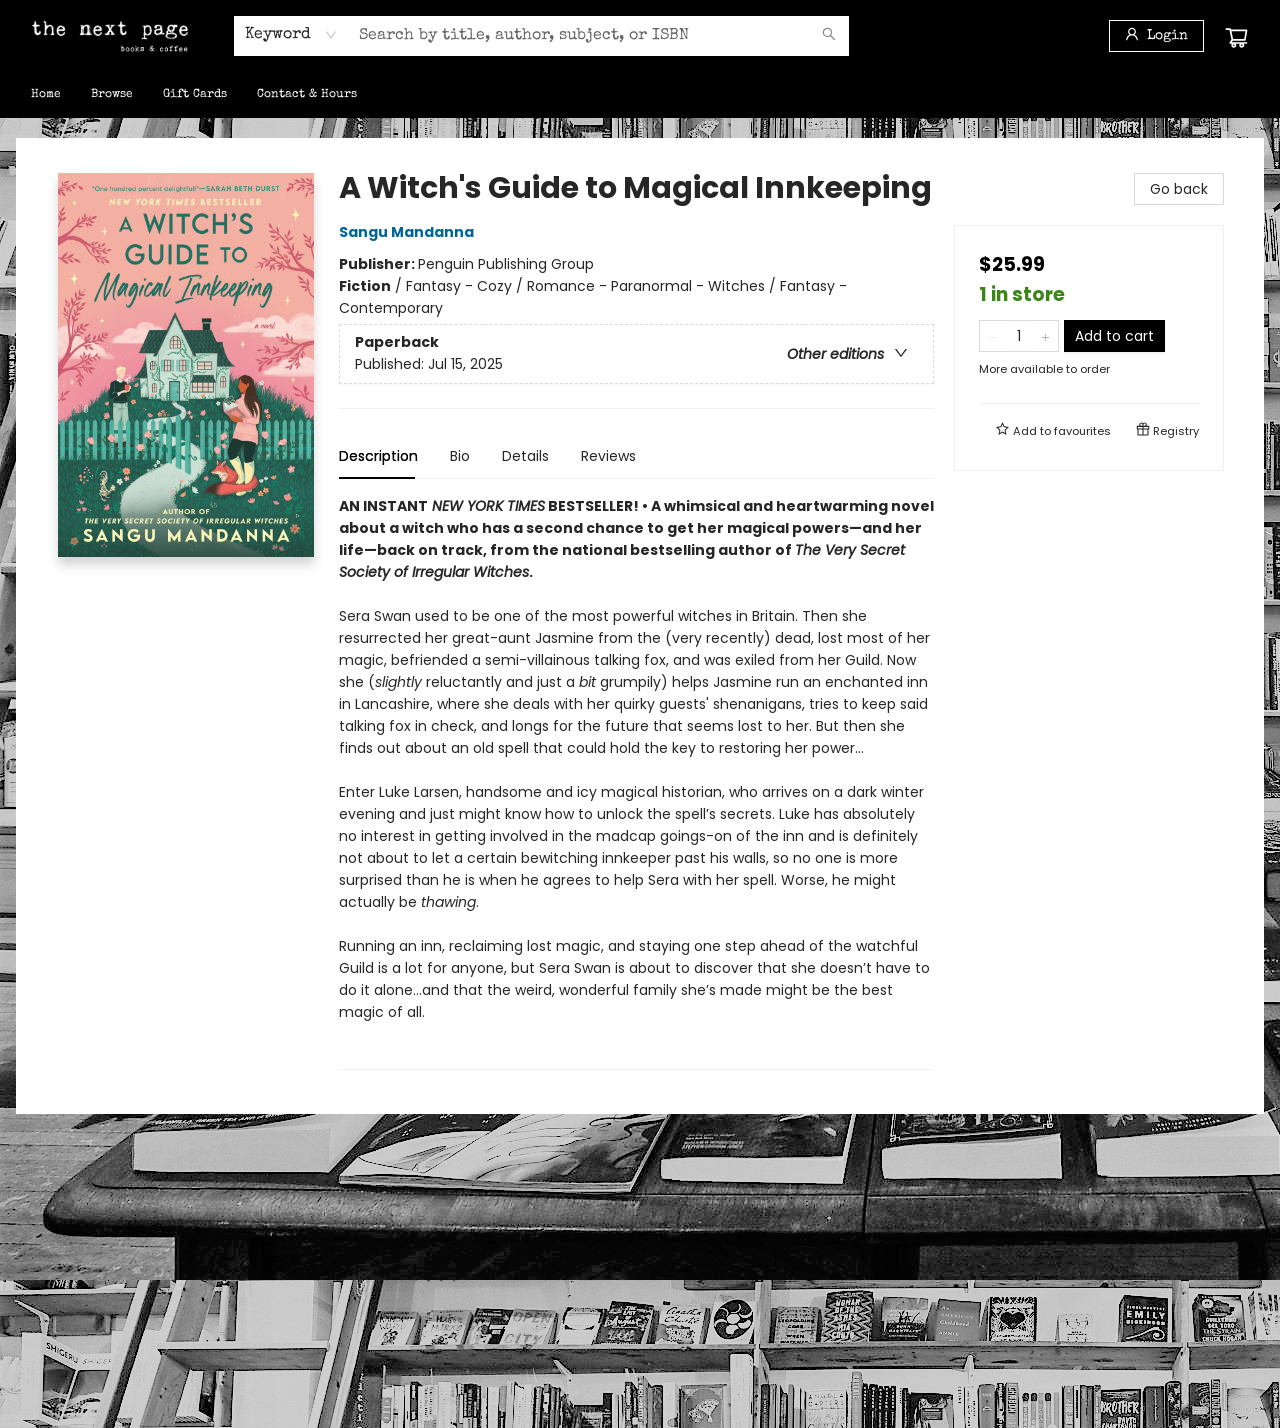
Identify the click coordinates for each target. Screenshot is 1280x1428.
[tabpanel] (636, 782)
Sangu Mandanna (409, 232)
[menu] (640, 95)
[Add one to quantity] (1045, 336)
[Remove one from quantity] (992, 336)
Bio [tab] (460, 456)
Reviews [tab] (608, 456)
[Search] (829, 36)
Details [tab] (525, 456)
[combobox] (291, 35)
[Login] (1156, 36)
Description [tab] (378, 456)
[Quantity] (1019, 336)
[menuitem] (46, 95)
